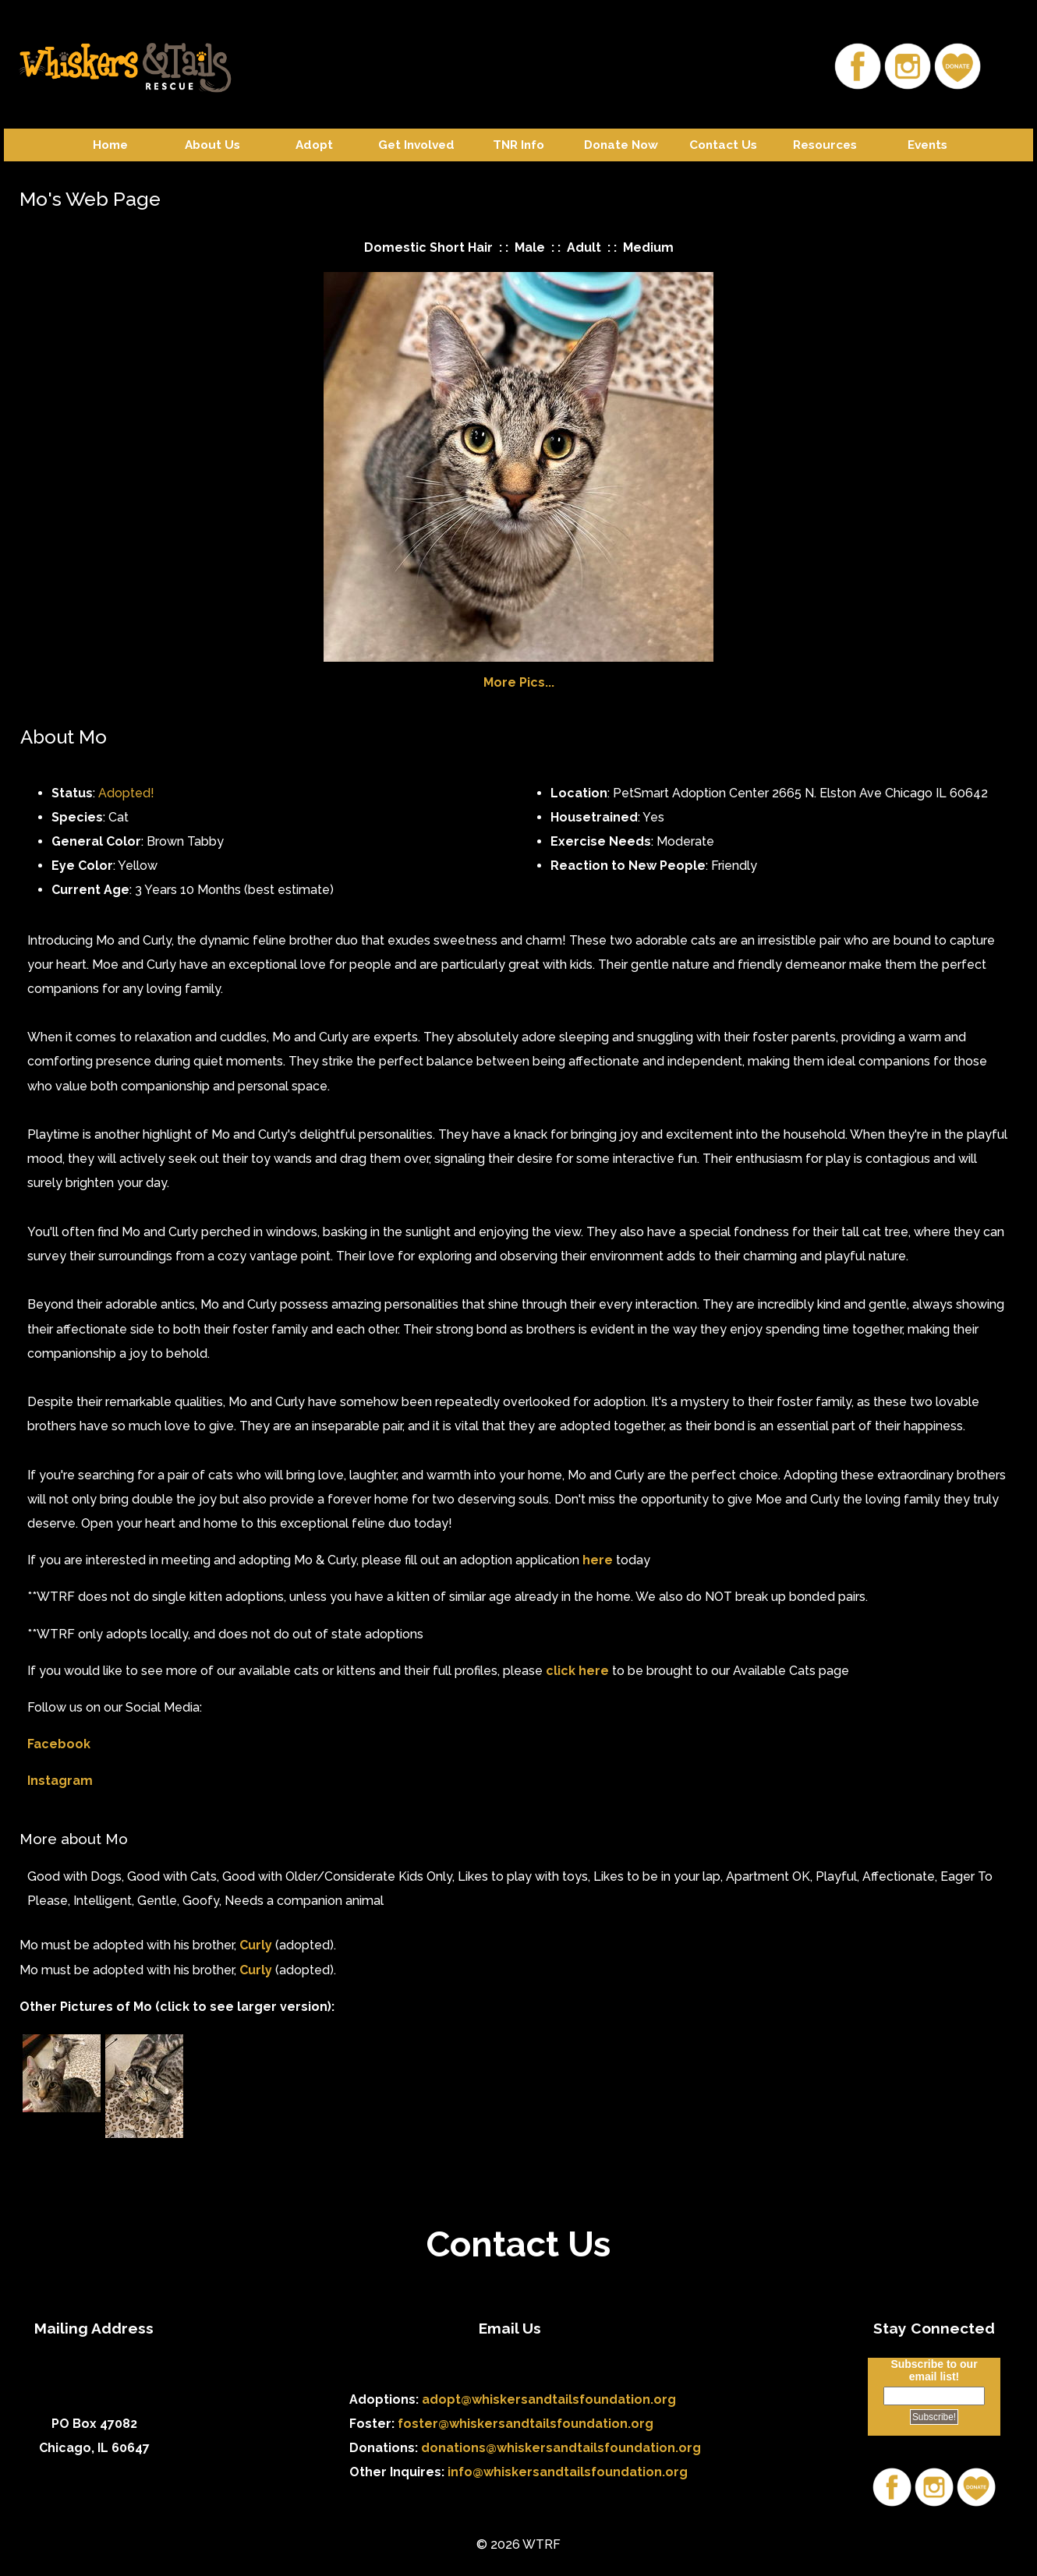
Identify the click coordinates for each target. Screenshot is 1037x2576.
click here (577, 1670)
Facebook (58, 1744)
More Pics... (518, 682)
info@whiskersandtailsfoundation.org (568, 2472)
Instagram (60, 1780)
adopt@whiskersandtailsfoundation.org (549, 2399)
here (597, 1560)
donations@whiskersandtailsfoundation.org (561, 2447)
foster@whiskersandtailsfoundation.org (525, 2423)
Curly (255, 1945)
